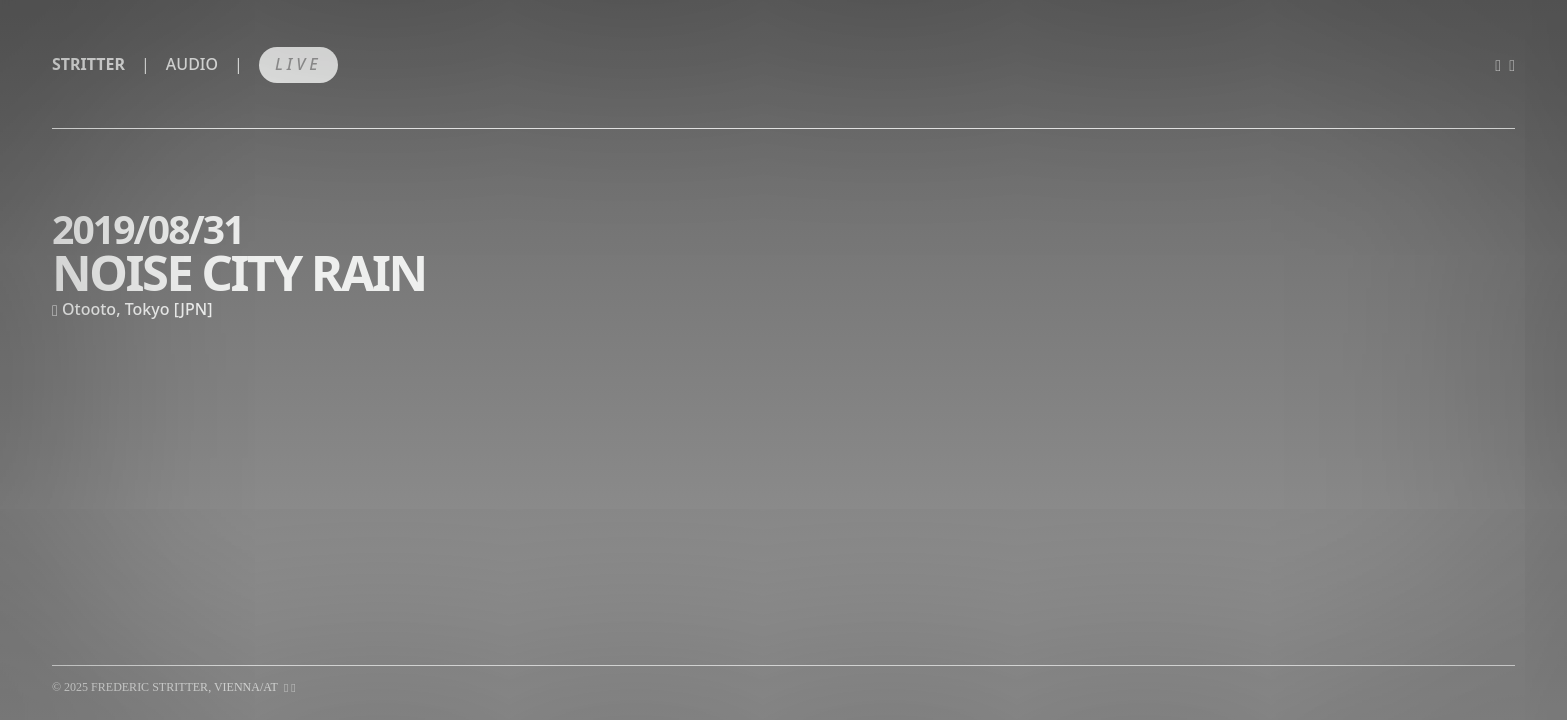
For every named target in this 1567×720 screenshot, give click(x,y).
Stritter (88, 64)
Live (298, 64)
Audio (192, 64)
